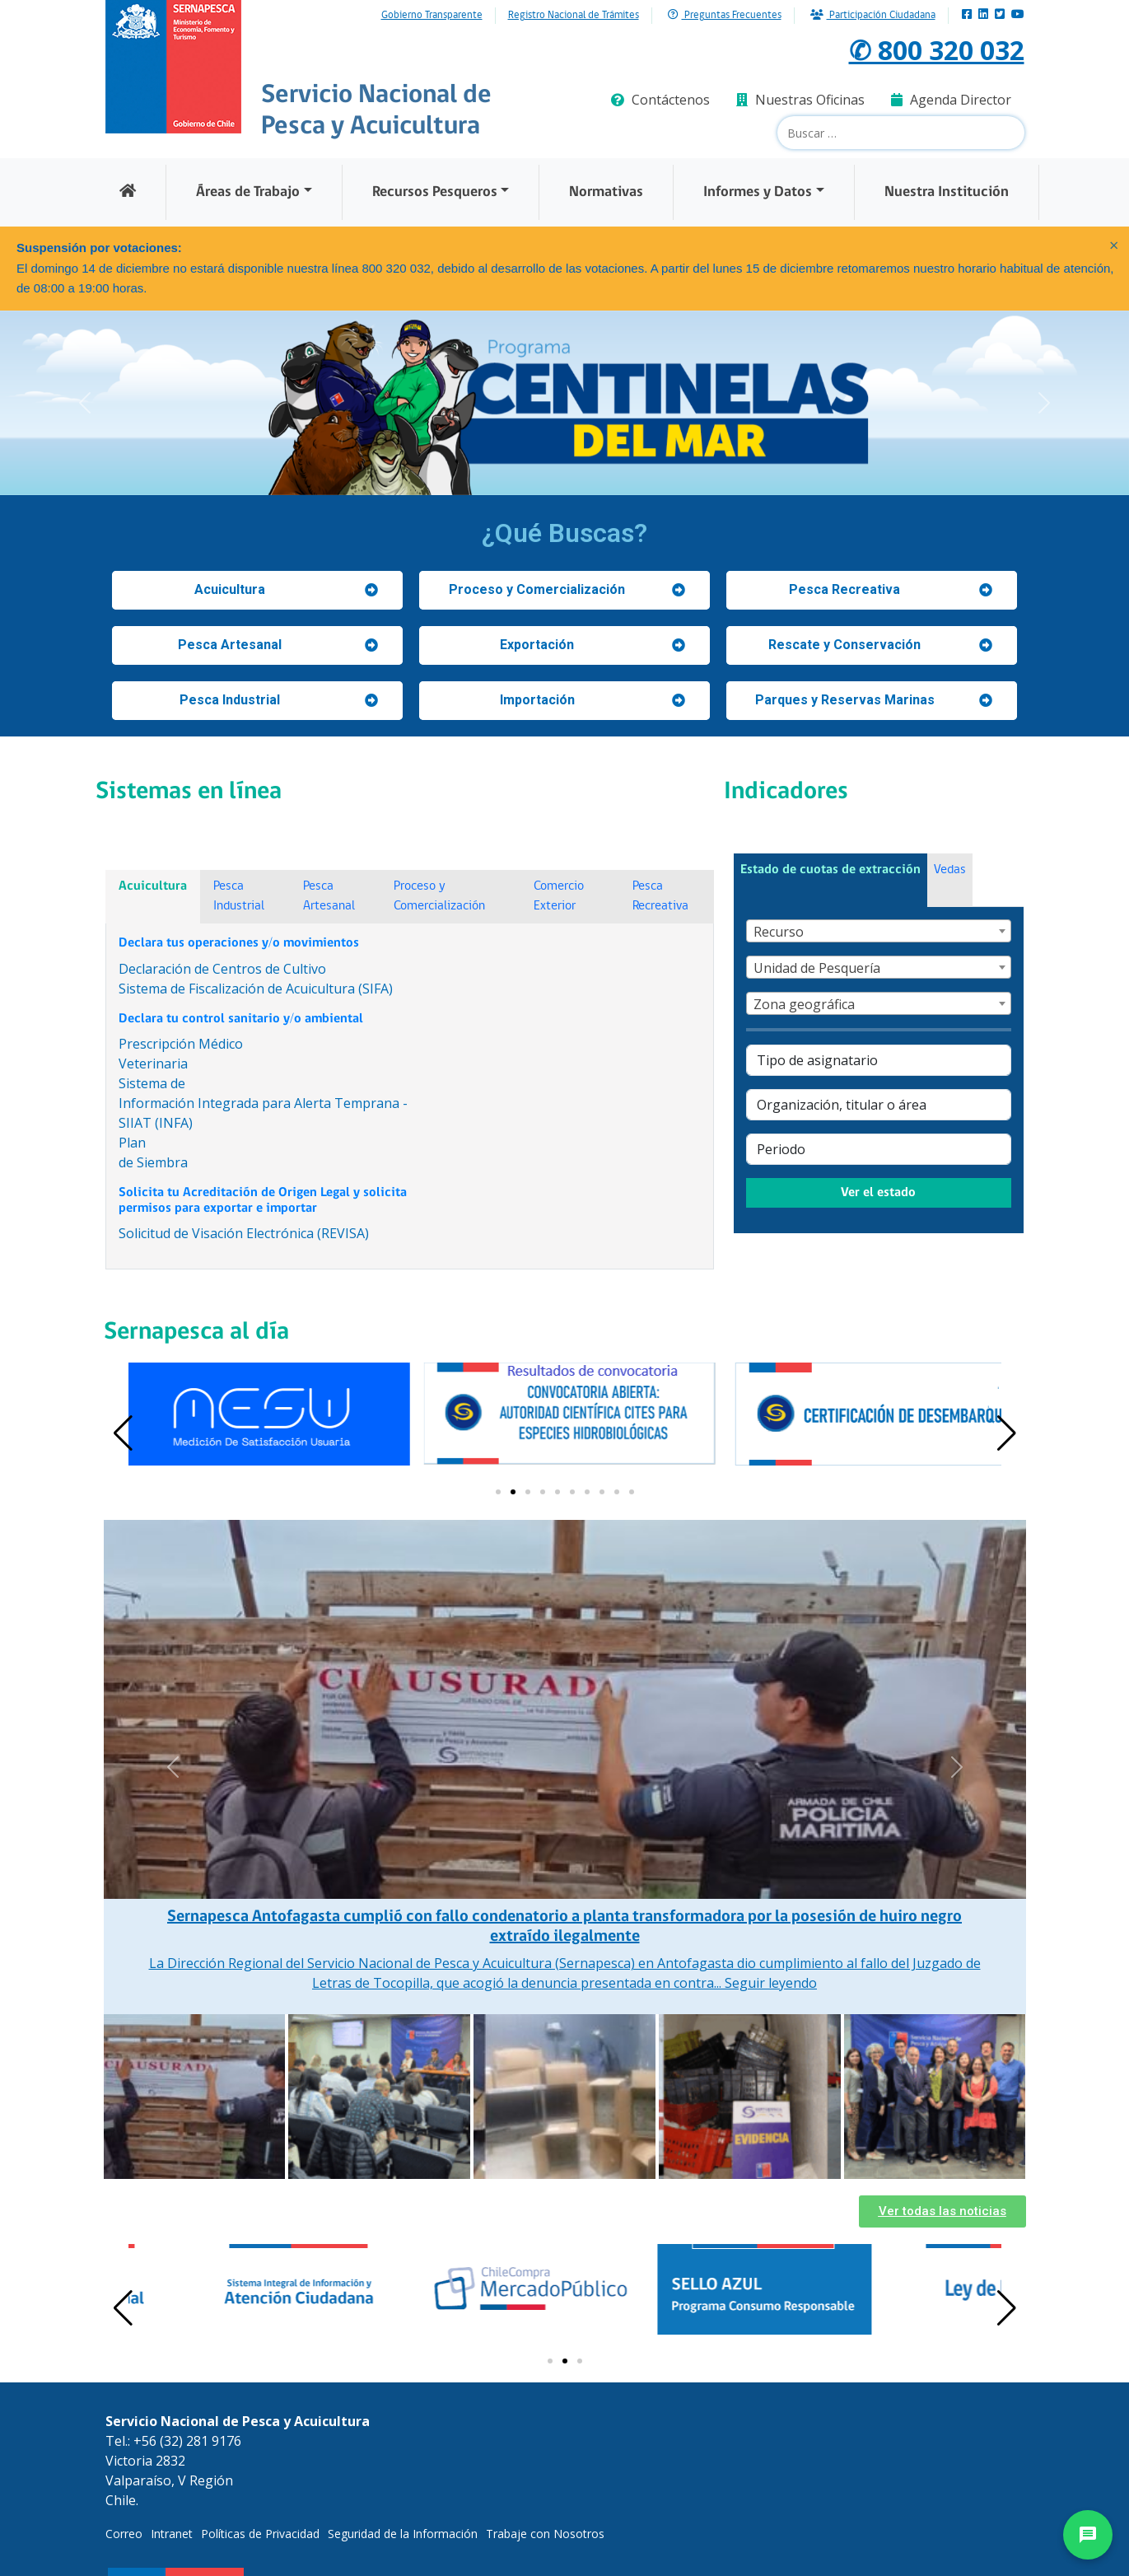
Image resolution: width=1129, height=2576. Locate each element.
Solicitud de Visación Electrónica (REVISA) (244, 1233)
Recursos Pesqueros (434, 192)
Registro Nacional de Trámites (573, 16)
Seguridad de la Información (403, 2533)
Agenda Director (951, 100)
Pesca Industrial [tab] (238, 896)
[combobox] (878, 930)
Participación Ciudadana (872, 15)
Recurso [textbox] (778, 932)
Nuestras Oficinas (800, 100)
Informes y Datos (757, 192)
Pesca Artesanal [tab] (329, 896)
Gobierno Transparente (432, 16)
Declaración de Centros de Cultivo (222, 969)
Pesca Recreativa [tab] (660, 896)
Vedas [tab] (950, 870)
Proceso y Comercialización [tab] (439, 896)
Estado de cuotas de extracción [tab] (830, 870)
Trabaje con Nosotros (545, 2533)
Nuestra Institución (946, 192)
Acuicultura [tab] (153, 886)
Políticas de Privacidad (260, 2533)
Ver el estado (878, 1192)
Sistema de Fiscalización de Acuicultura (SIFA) (256, 988)
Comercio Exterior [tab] (559, 896)
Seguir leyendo (771, 1983)
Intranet (172, 2533)
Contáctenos (660, 100)
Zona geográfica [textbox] (804, 1004)
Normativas (606, 192)
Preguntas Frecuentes (724, 15)
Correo (123, 2533)
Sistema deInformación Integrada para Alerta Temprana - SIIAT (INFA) (263, 1103)
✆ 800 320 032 (936, 50)
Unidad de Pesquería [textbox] (816, 968)
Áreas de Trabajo (248, 192)
